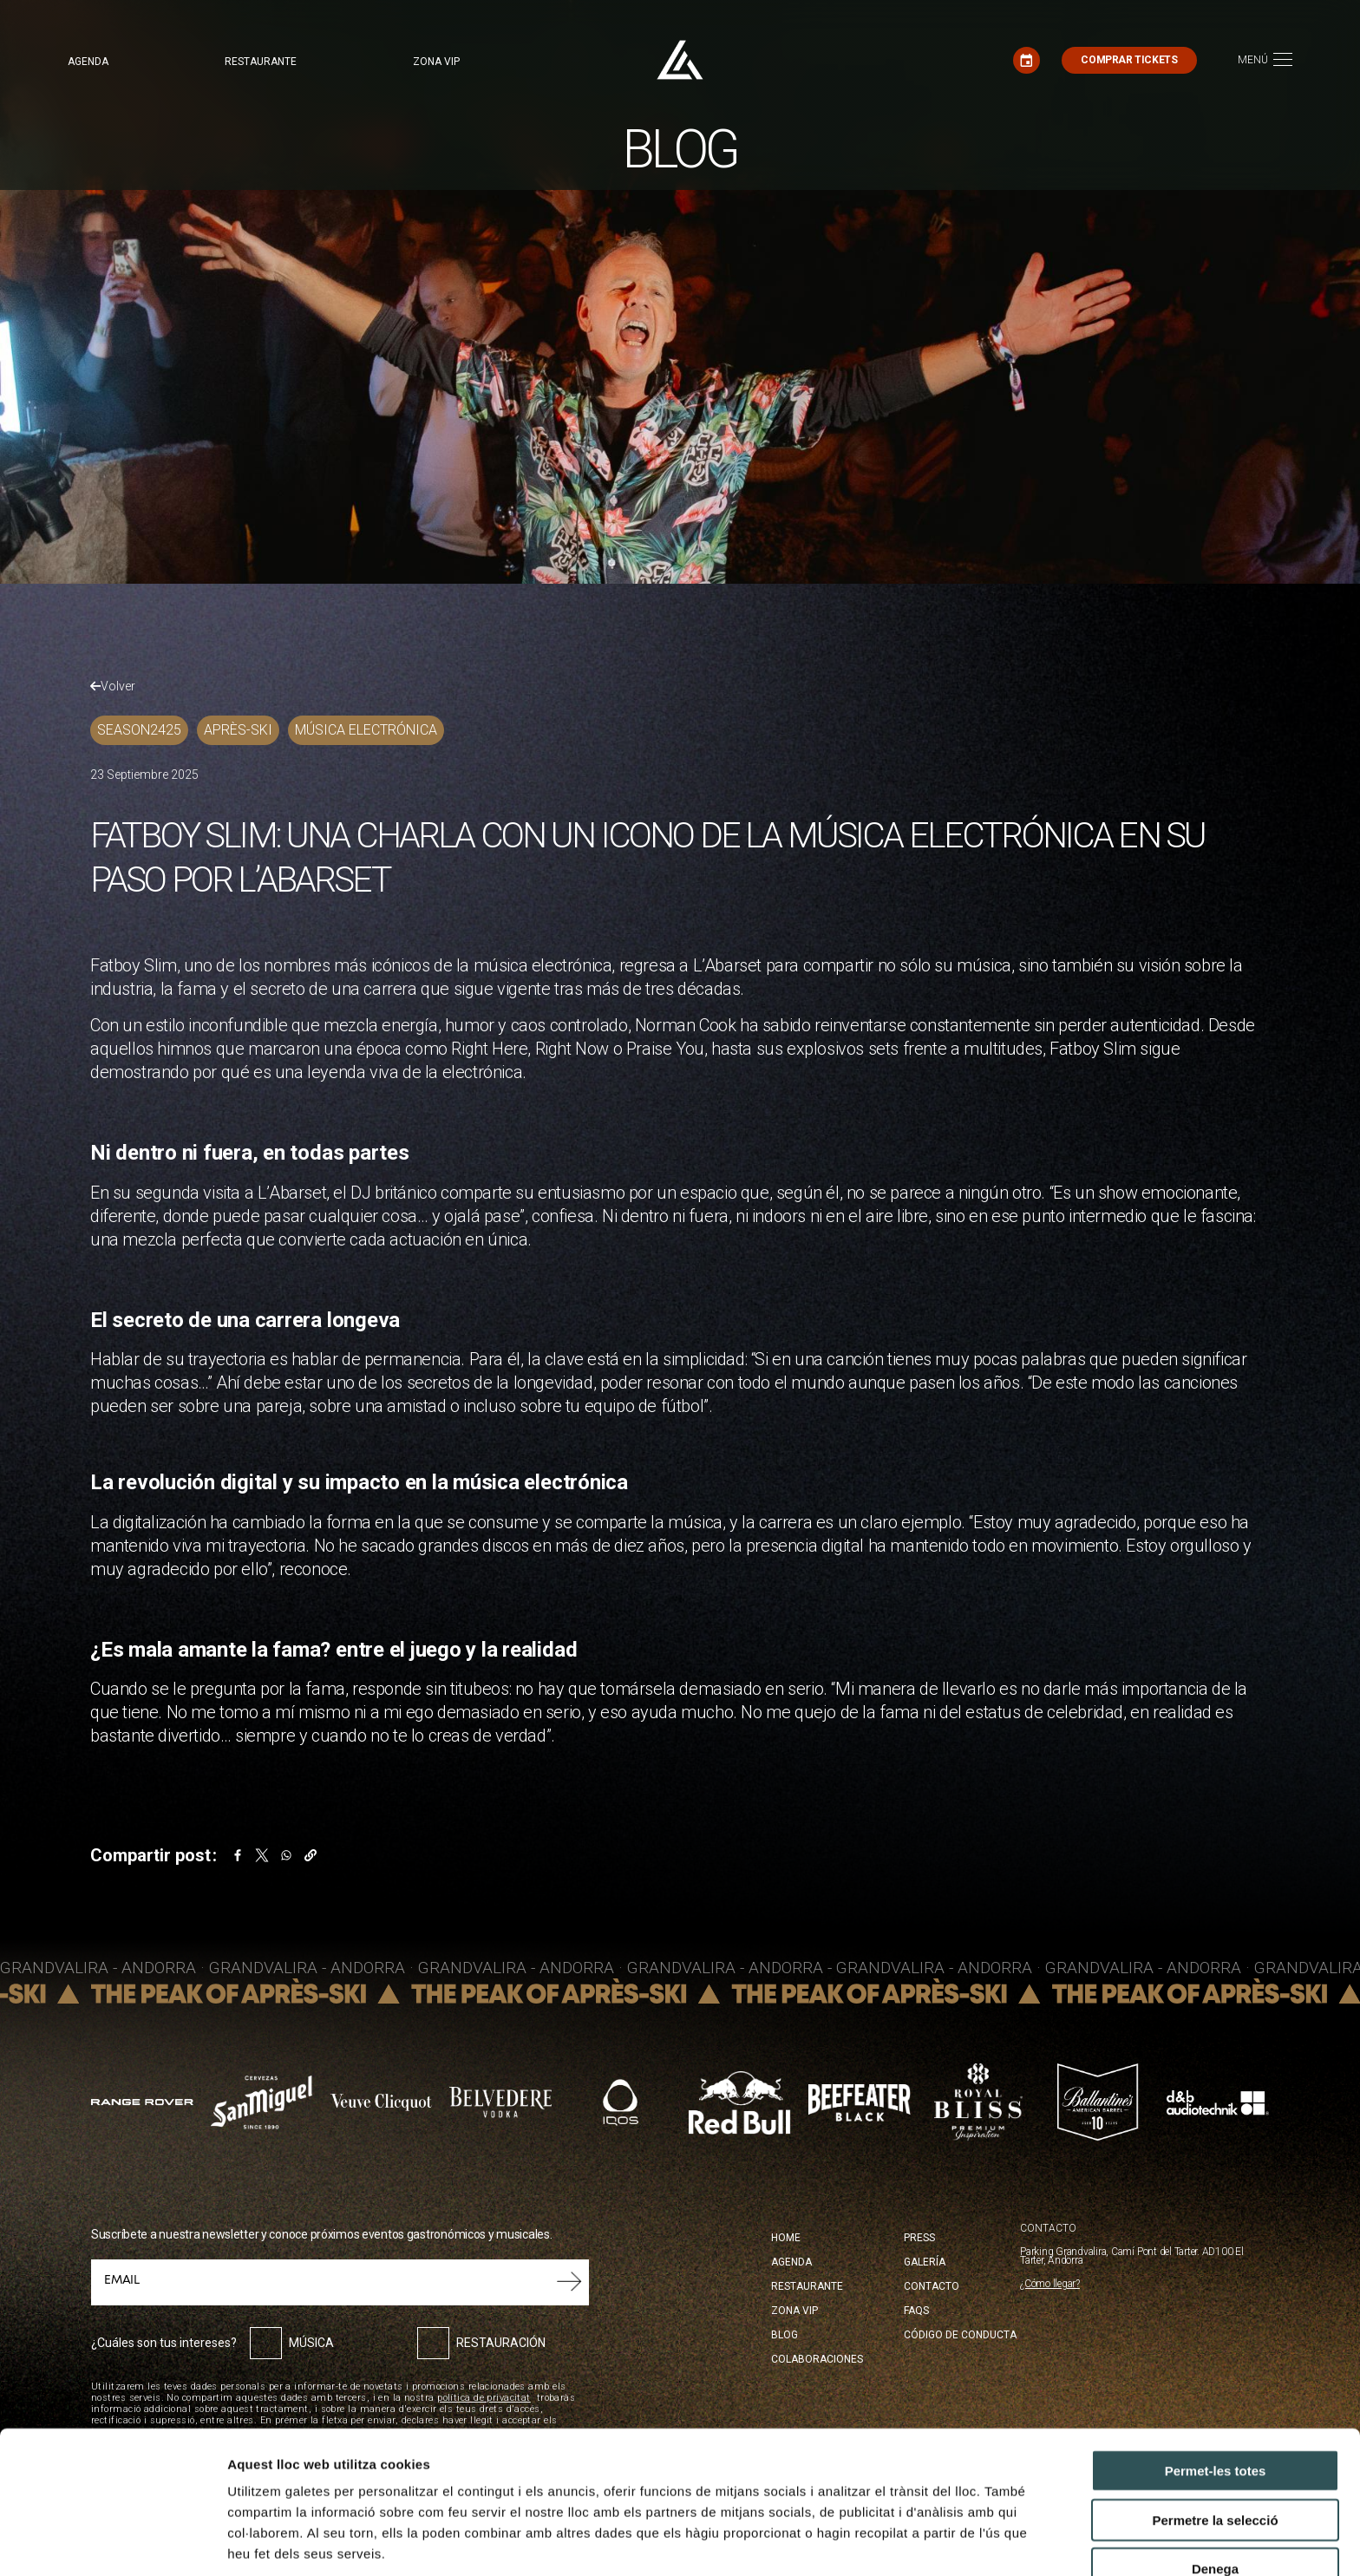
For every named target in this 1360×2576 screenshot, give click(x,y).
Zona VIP (436, 62)
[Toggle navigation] (1265, 60)
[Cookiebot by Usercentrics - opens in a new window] (112, 2542)
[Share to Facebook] (237, 1855)
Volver (112, 686)
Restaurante (261, 62)
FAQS (916, 2311)
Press (919, 2238)
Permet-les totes (1215, 2376)
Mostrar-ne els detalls (295, 2541)
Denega (1215, 2474)
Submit (569, 2282)
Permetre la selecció (1215, 2425)
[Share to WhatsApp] (286, 1855)
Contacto (931, 2286)
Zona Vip (794, 2311)
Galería (924, 2262)
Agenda (88, 62)
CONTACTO (1048, 2228)
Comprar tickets (1129, 60)
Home (786, 2238)
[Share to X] (262, 1855)
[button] (310, 1855)
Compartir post (150, 1855)
